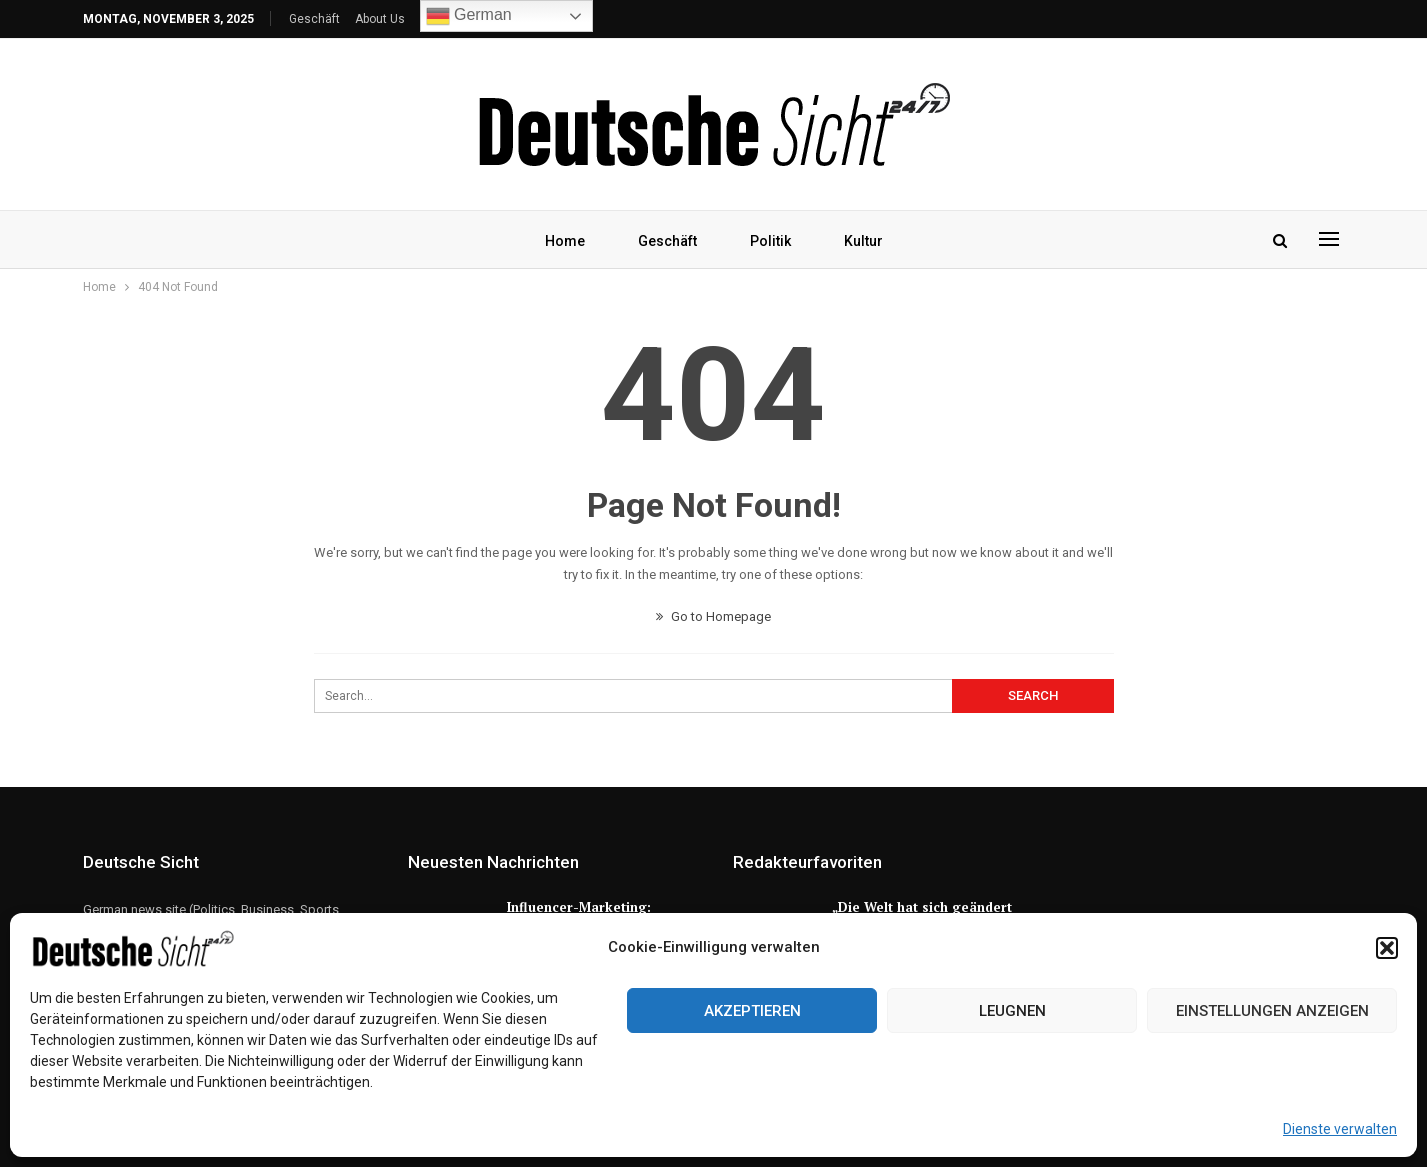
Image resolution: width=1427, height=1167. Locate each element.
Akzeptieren (752, 1011)
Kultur (863, 241)
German (469, 16)
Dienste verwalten (1340, 1129)
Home (565, 241)
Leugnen (1012, 1011)
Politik (770, 241)
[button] (1387, 948)
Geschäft (314, 19)
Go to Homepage (713, 616)
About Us (380, 19)
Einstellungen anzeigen (1272, 1011)
